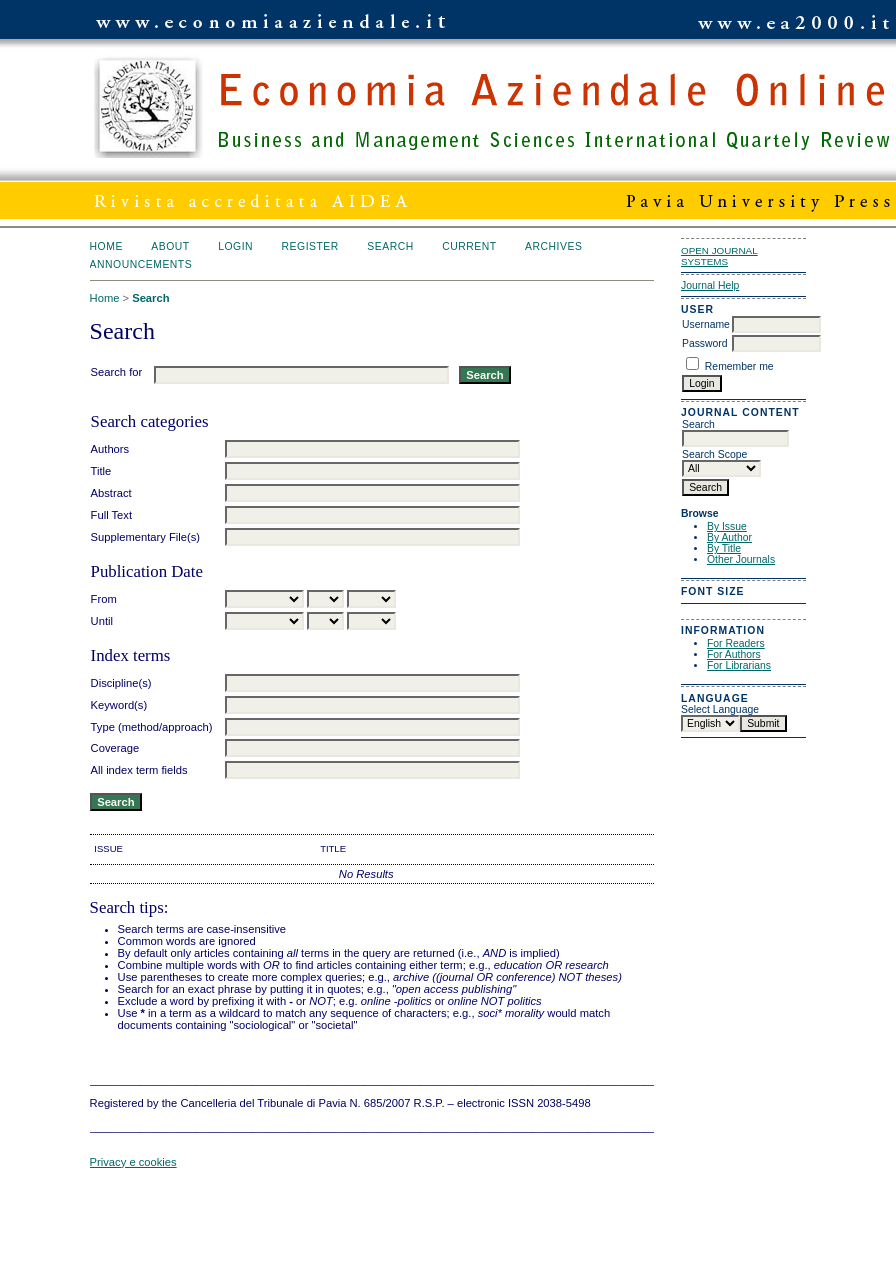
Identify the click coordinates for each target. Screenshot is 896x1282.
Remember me (739, 366)
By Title (724, 548)
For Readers (736, 643)
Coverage (115, 748)
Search (390, 246)
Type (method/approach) (152, 727)
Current (469, 246)
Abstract (111, 493)
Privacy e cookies (133, 1162)
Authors (110, 449)
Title (101, 471)
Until (102, 621)
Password (705, 343)
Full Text (111, 515)
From (104, 599)
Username (706, 324)
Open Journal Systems (719, 256)
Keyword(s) (119, 705)
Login (235, 246)
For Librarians (739, 665)
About (170, 246)
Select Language (720, 709)
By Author (729, 537)
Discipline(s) (121, 683)
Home (106, 246)
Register (310, 246)
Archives (553, 246)
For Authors (734, 654)
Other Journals (741, 559)
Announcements (141, 264)
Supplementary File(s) (145, 537)
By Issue (727, 526)
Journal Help (710, 285)
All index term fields (139, 770)
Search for (117, 372)
